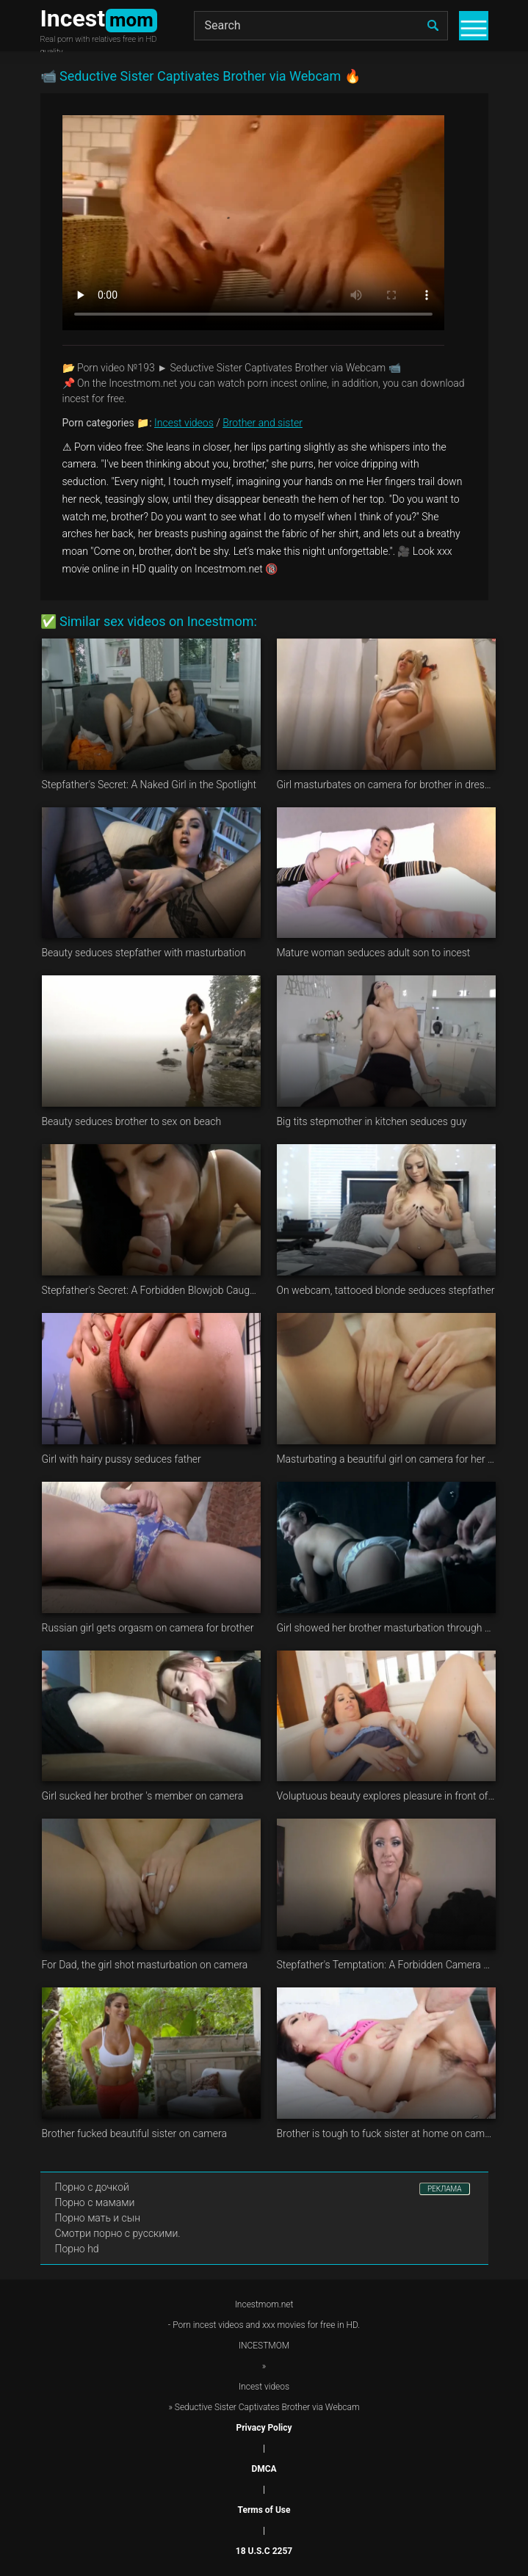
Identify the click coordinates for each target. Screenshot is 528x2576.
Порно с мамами (95, 2202)
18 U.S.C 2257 (264, 2551)
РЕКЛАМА (444, 2189)
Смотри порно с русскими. (118, 2233)
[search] (433, 25)
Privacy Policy (264, 2428)
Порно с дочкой (92, 2187)
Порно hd (77, 2249)
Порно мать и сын (98, 2218)
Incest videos (184, 423)
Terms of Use (264, 2510)
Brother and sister (263, 423)
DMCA (263, 2469)
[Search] (321, 25)
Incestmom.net (264, 2304)
